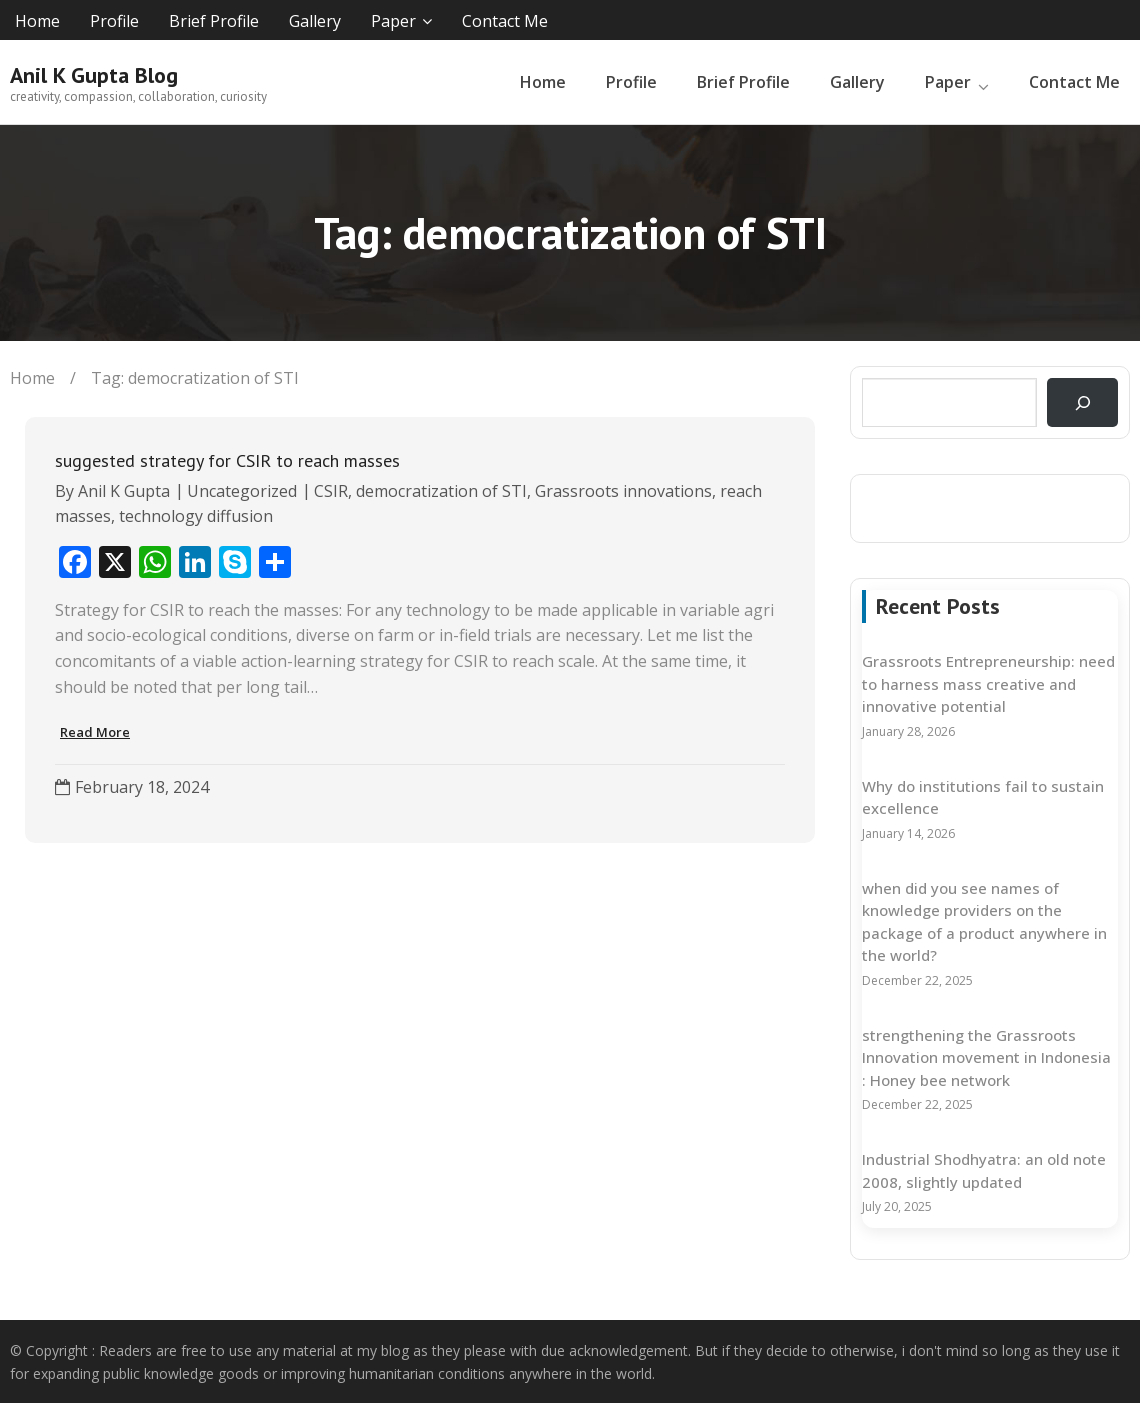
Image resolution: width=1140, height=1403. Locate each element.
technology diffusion (196, 516)
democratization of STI (441, 491)
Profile (114, 21)
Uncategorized (242, 491)
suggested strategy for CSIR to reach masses (227, 460)
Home (37, 21)
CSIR (331, 491)
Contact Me (505, 21)
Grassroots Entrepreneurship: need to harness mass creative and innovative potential (988, 683)
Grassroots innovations (623, 491)
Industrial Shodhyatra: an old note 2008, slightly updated (984, 1170)
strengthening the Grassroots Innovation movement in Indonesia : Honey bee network (986, 1057)
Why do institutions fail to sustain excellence (983, 797)
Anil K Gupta (124, 491)
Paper (393, 21)
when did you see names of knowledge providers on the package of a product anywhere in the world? (984, 922)
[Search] (1082, 402)
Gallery (315, 21)
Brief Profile (214, 21)
